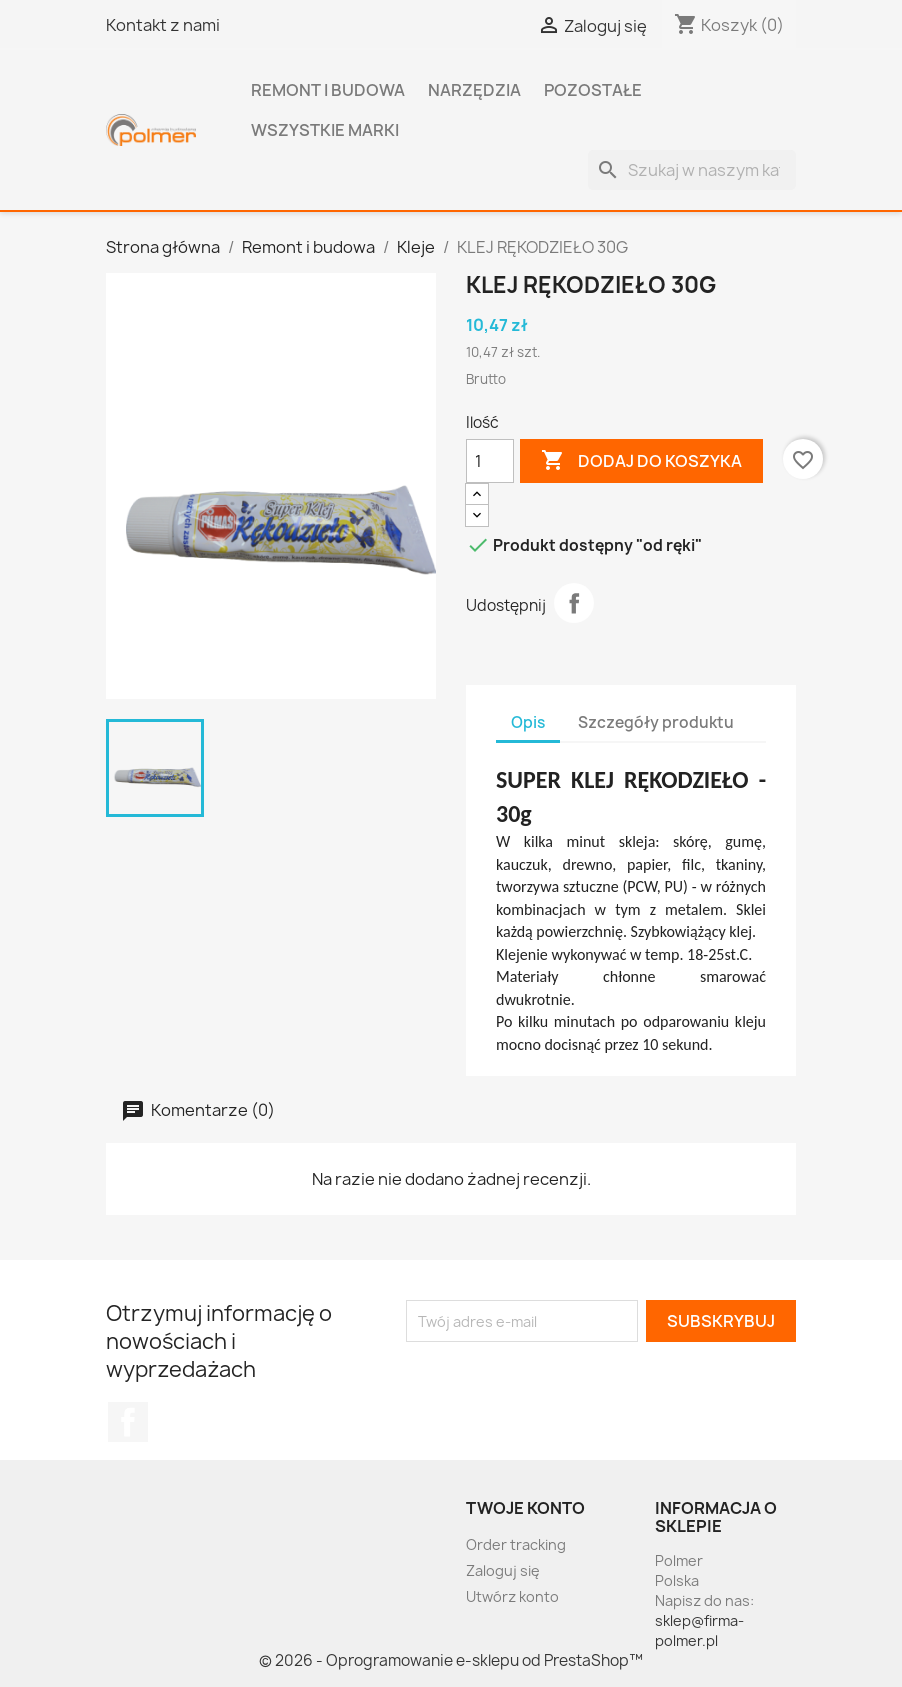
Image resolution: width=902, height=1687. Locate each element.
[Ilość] (490, 461)
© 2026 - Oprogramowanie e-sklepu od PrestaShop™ (451, 1660)
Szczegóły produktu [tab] (656, 722)
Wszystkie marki (325, 130)
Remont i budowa (328, 90)
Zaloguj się (503, 1570)
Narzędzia (474, 90)
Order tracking (516, 1544)
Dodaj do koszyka (641, 461)
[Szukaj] (692, 170)
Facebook (128, 1422)
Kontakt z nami (163, 25)
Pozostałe (593, 90)
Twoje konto (525, 1508)
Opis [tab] (528, 722)
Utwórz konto (512, 1596)
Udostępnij (574, 603)
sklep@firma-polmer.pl (699, 1630)
